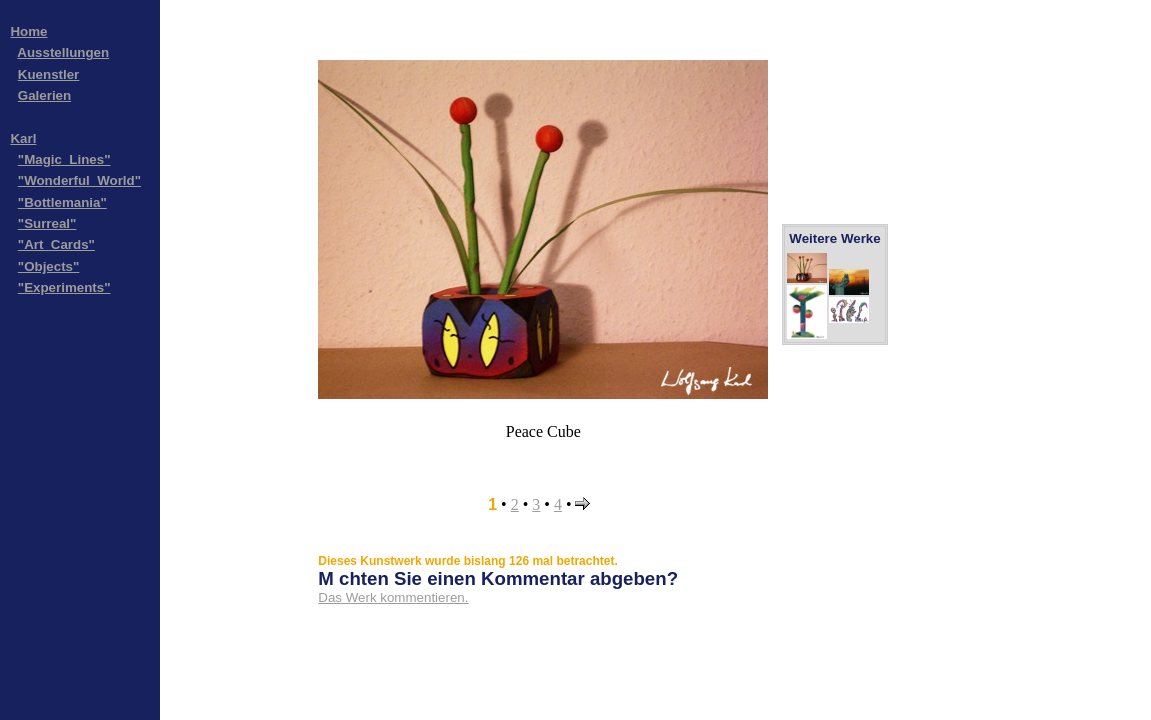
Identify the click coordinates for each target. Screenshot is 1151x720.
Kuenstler (48, 74)
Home (28, 31)
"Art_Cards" (56, 244)
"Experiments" (64, 287)
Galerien (44, 95)
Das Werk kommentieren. (393, 597)
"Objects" (49, 266)
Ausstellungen (63, 52)
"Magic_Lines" (64, 159)
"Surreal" (47, 223)
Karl (23, 138)
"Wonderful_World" (79, 180)
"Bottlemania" (62, 202)
